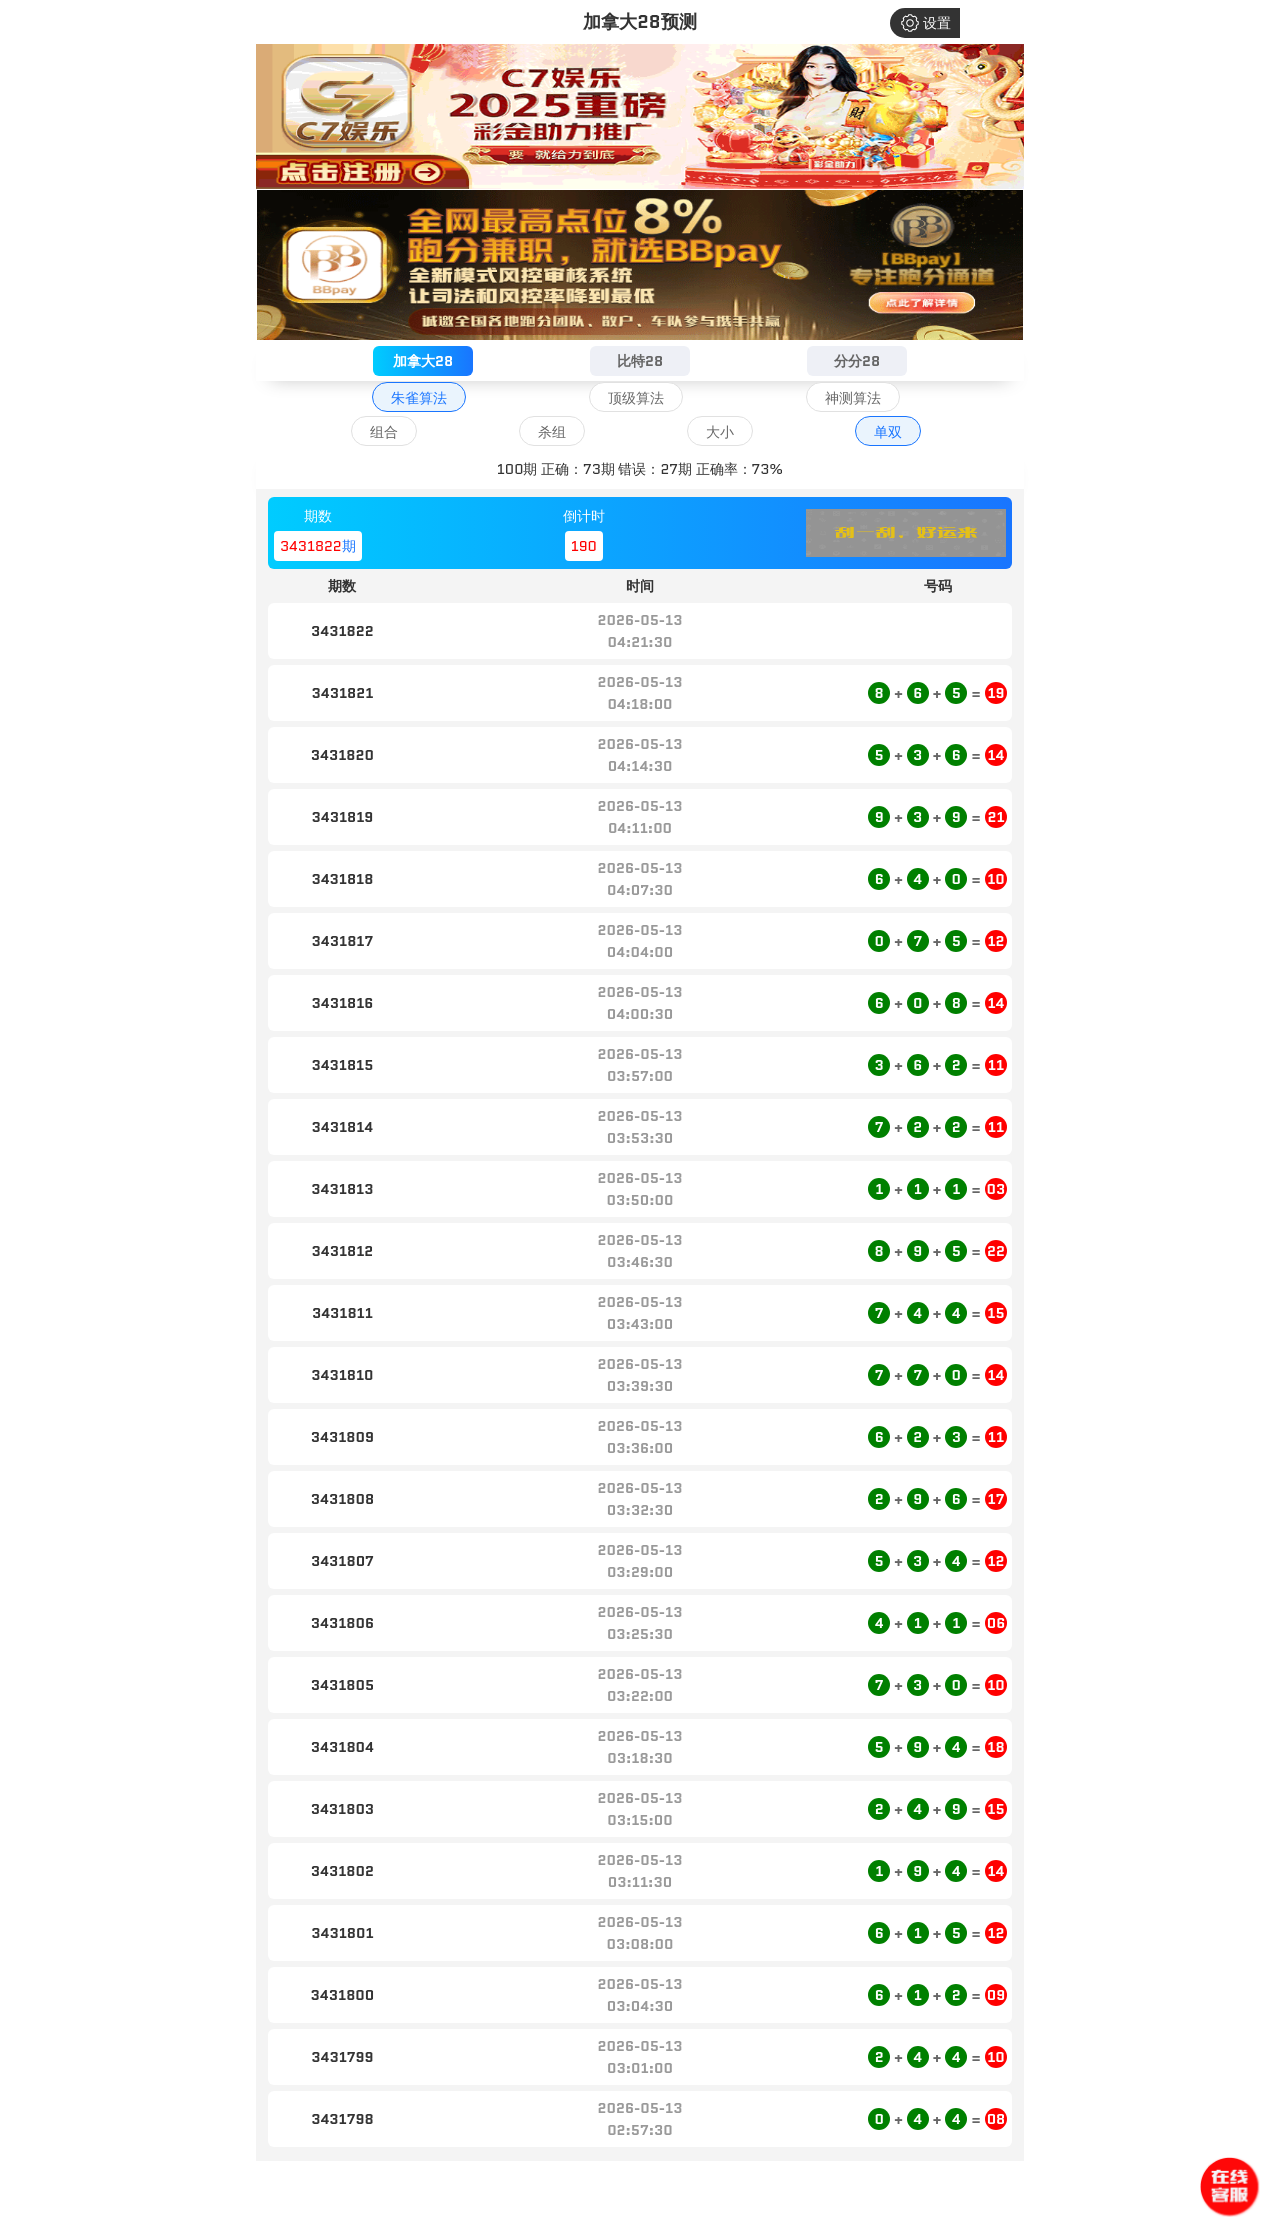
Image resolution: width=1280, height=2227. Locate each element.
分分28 (857, 361)
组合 (384, 432)
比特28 (640, 361)
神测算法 (853, 398)
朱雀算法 (419, 398)
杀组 (552, 432)
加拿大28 (423, 361)
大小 (720, 432)
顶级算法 (636, 398)
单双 (888, 432)
